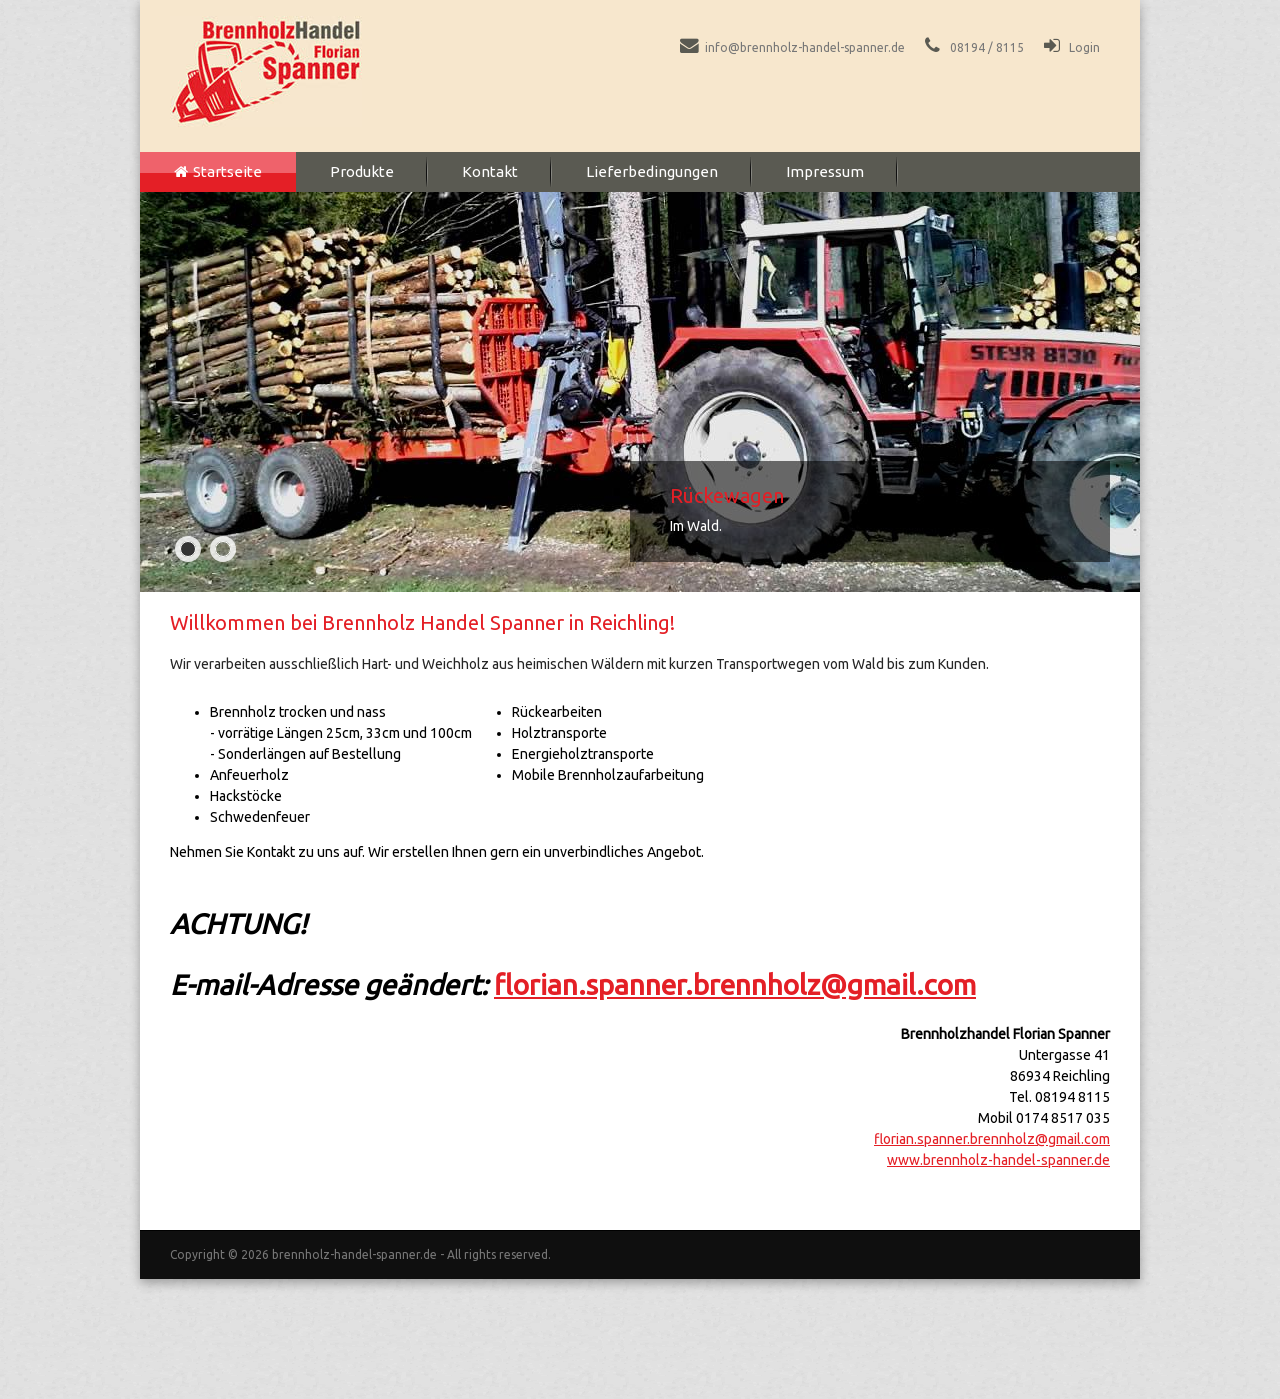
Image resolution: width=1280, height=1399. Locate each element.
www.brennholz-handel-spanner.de (998, 1160)
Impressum (825, 171)
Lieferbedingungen (652, 171)
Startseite (227, 171)
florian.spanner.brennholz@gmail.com (735, 984)
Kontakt (490, 171)
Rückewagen (727, 496)
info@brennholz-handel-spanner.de (805, 47)
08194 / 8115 (987, 47)
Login (1084, 47)
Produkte (362, 171)
